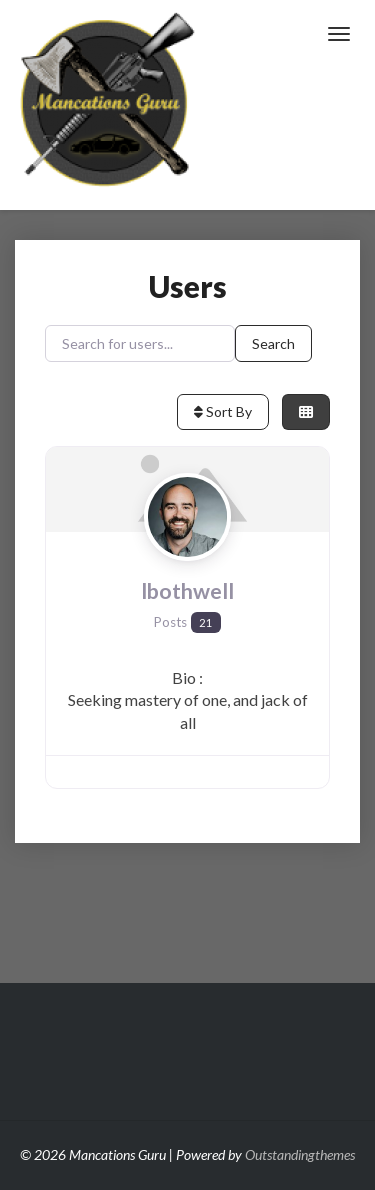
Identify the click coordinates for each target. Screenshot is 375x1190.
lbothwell (187, 591)
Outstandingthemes (300, 1154)
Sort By (223, 411)
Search (273, 343)
